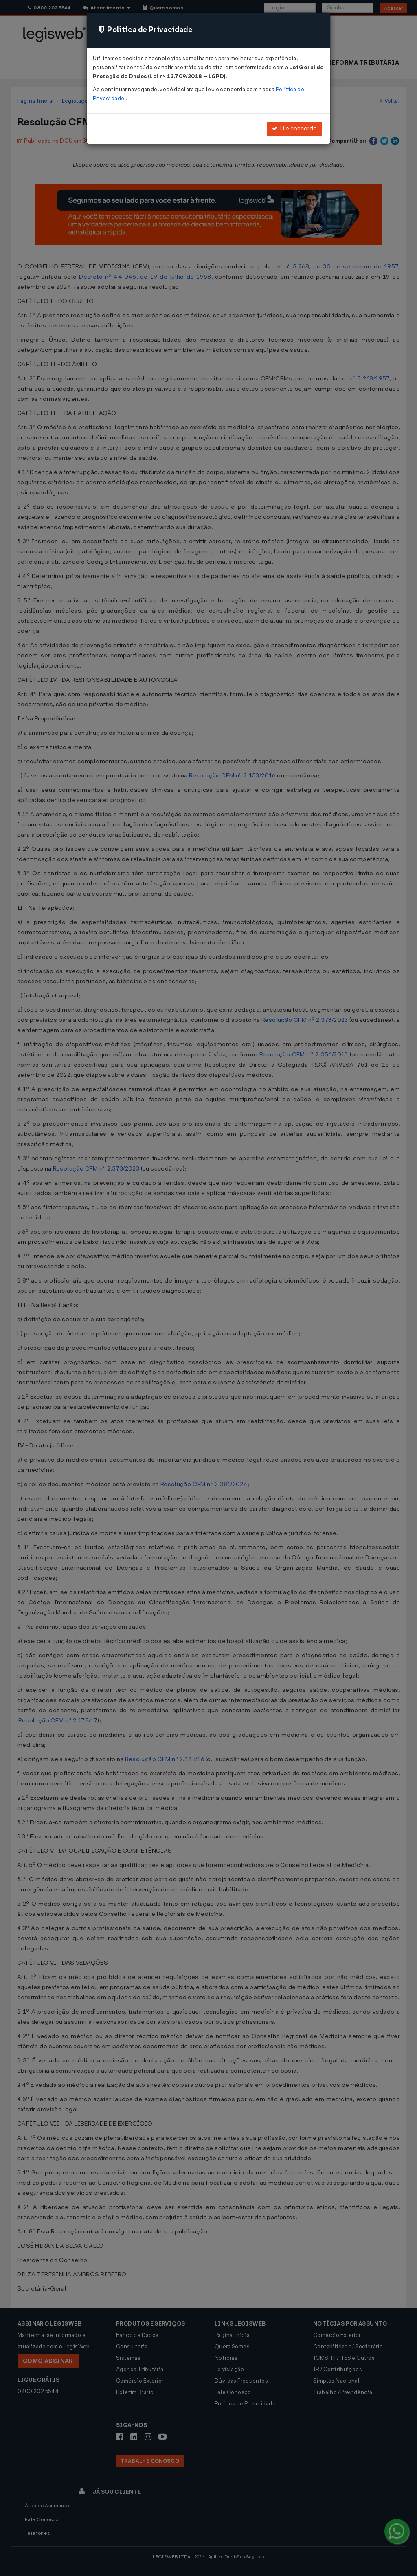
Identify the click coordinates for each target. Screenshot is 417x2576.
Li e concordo (294, 128)
